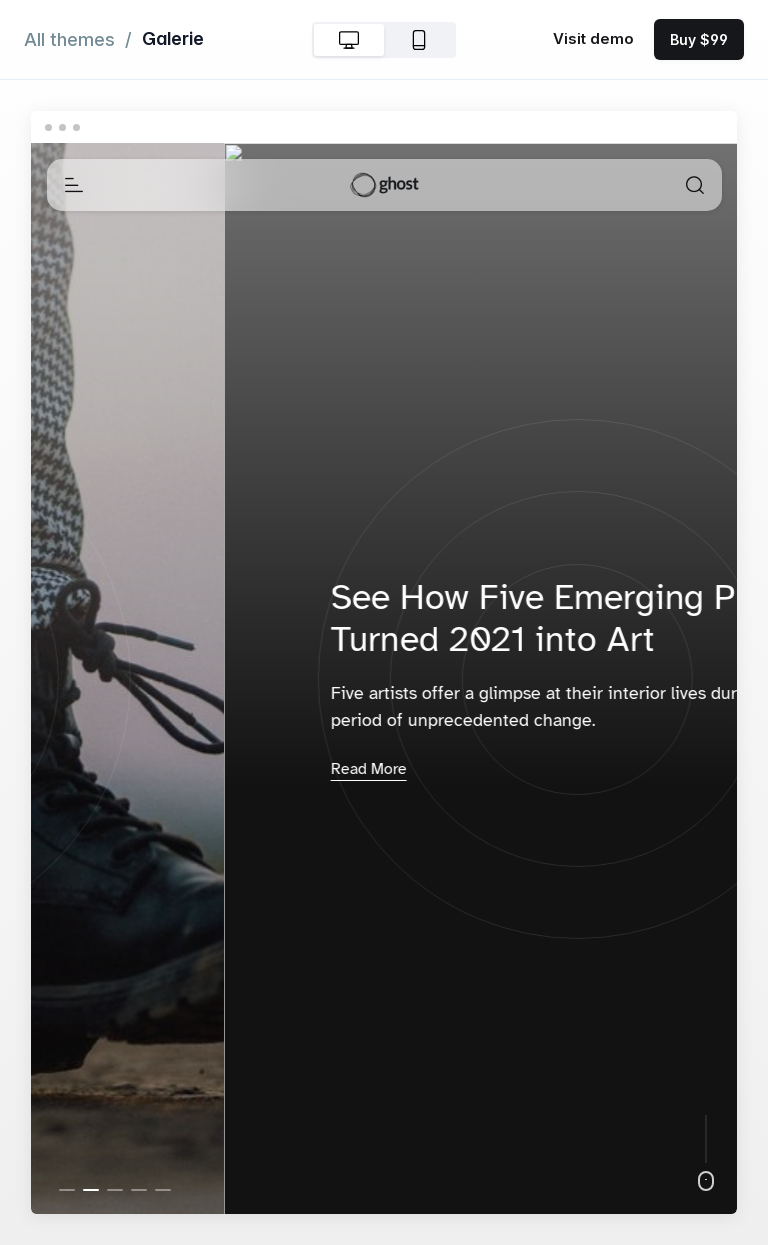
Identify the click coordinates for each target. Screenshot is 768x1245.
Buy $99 (699, 39)
